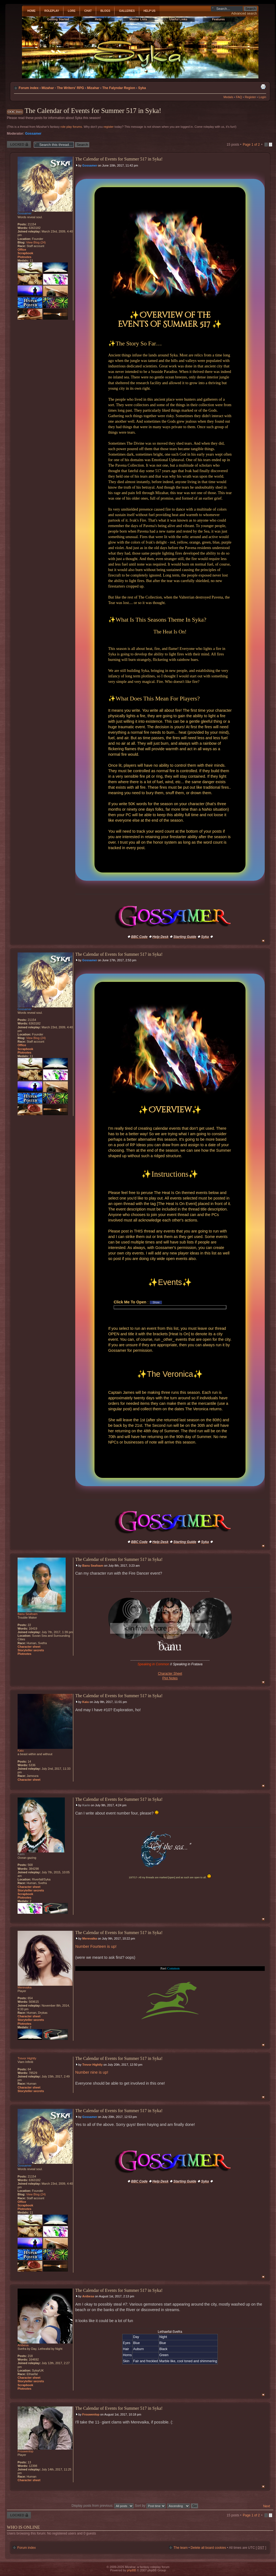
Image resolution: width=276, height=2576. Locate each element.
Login (262, 97)
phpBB (131, 2570)
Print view (263, 86)
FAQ (239, 97)
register (109, 126)
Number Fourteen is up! (95, 1946)
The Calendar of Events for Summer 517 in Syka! (93, 110)
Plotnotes (24, 257)
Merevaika (89, 1938)
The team (181, 2548)
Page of (251, 144)
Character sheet (29, 1646)
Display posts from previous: (102, 2506)
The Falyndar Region (118, 88)
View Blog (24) (36, 242)
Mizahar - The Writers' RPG (62, 88)
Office (22, 249)
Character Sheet (170, 1673)
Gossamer (33, 133)
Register (250, 97)
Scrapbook (25, 253)
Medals (228, 97)
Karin (86, 1805)
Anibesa (88, 2296)
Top (263, 940)
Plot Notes (170, 1678)
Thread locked (19, 144)
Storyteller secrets (31, 1650)
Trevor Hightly (92, 2064)
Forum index (29, 88)
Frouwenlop (90, 2414)
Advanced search (244, 13)
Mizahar (93, 88)
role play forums (71, 126)
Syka (142, 88)
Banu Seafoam (92, 1565)
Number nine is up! (91, 2072)
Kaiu (85, 1702)
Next (266, 2506)
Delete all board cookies (208, 2548)
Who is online (23, 2527)
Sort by (150, 2506)
